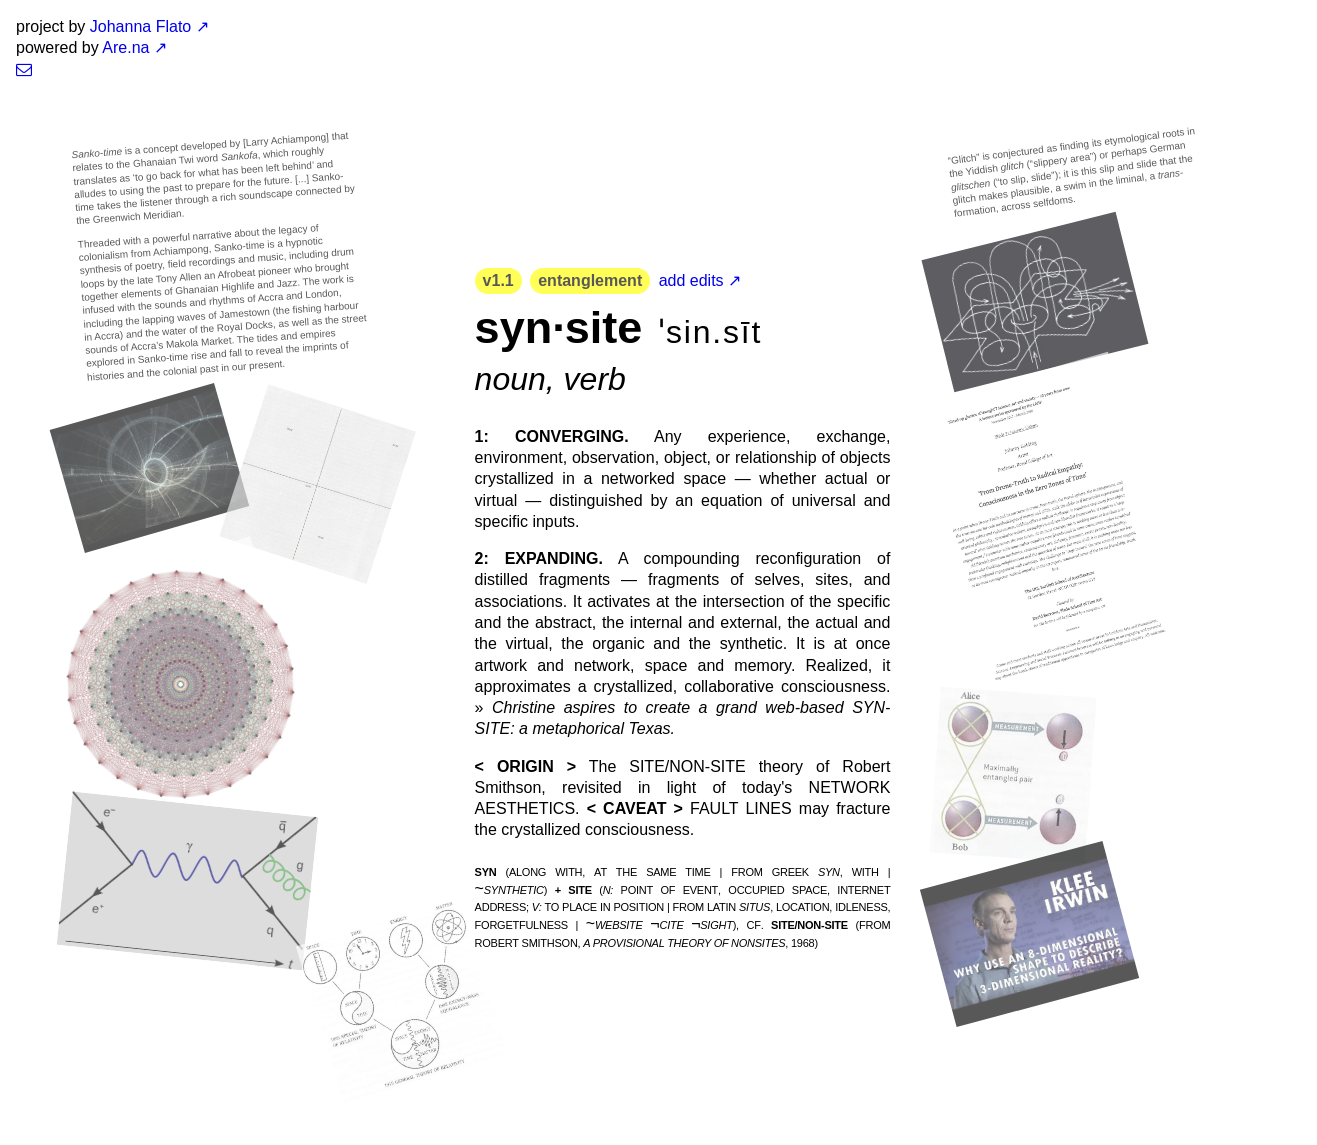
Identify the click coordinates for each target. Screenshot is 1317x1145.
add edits (691, 280)
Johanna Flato (140, 26)
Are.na (125, 47)
